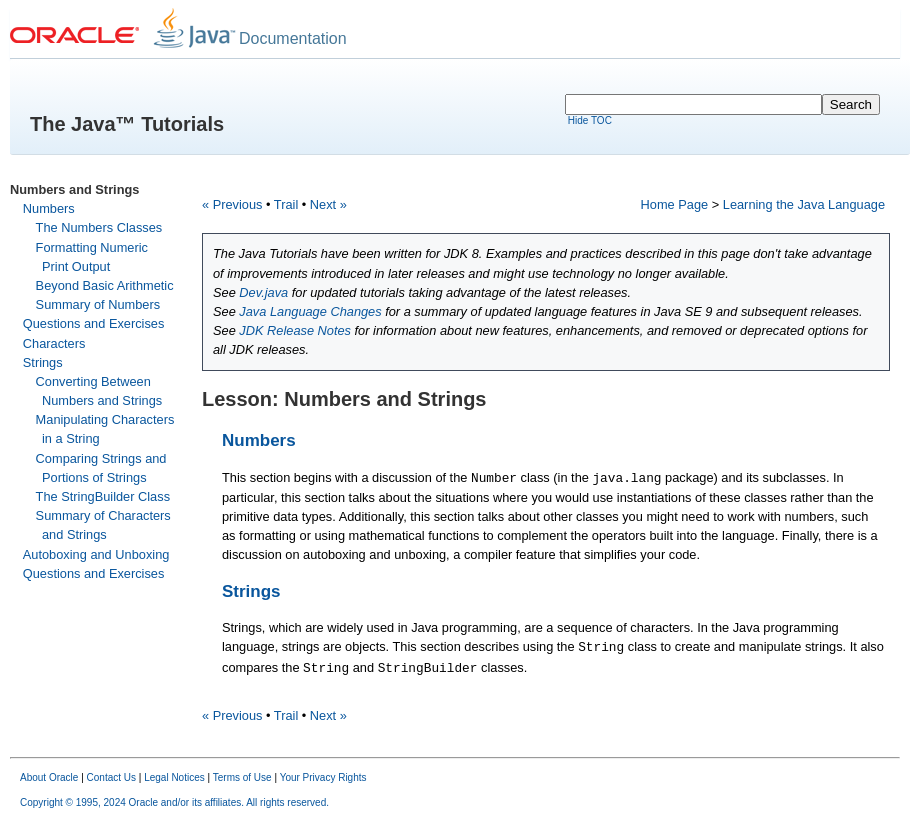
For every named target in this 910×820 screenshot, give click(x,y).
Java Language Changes (310, 311)
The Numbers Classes (99, 227)
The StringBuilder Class (103, 496)
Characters (54, 343)
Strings (43, 362)
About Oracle (49, 777)
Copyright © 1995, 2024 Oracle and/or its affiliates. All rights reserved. (174, 802)
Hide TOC (590, 120)
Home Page (675, 204)
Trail (286, 204)
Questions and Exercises (94, 323)
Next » (328, 204)
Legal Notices (174, 777)
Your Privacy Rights (323, 777)
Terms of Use (242, 777)
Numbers (49, 208)
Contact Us (111, 777)
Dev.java (263, 292)
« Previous (232, 204)
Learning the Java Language (804, 204)
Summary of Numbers (98, 304)
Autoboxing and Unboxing (96, 554)
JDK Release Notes (295, 330)
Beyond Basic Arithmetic (105, 285)
